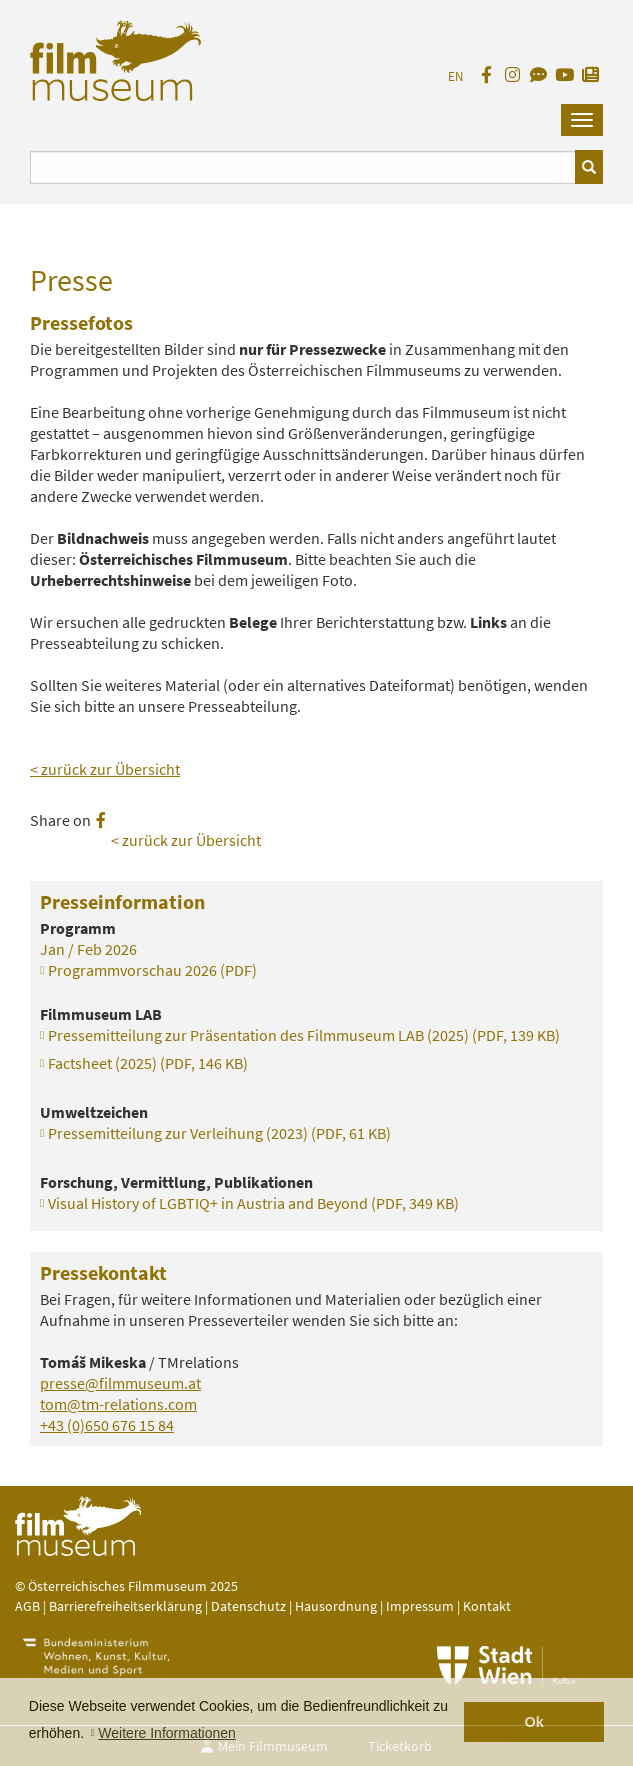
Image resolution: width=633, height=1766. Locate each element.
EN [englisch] (455, 76)
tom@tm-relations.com (118, 1404)
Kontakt (487, 1606)
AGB (27, 1606)
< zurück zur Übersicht (105, 769)
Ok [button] (534, 1722)
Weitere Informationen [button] (166, 1733)
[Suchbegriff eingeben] (303, 167)
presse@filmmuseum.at (120, 1383)
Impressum (420, 1606)
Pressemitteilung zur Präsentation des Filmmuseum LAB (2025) (304, 1035)
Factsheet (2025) (148, 1063)
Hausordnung (337, 1606)
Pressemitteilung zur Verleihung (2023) (219, 1133)
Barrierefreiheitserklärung (125, 1606)
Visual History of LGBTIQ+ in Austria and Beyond (253, 1203)
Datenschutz (250, 1606)
